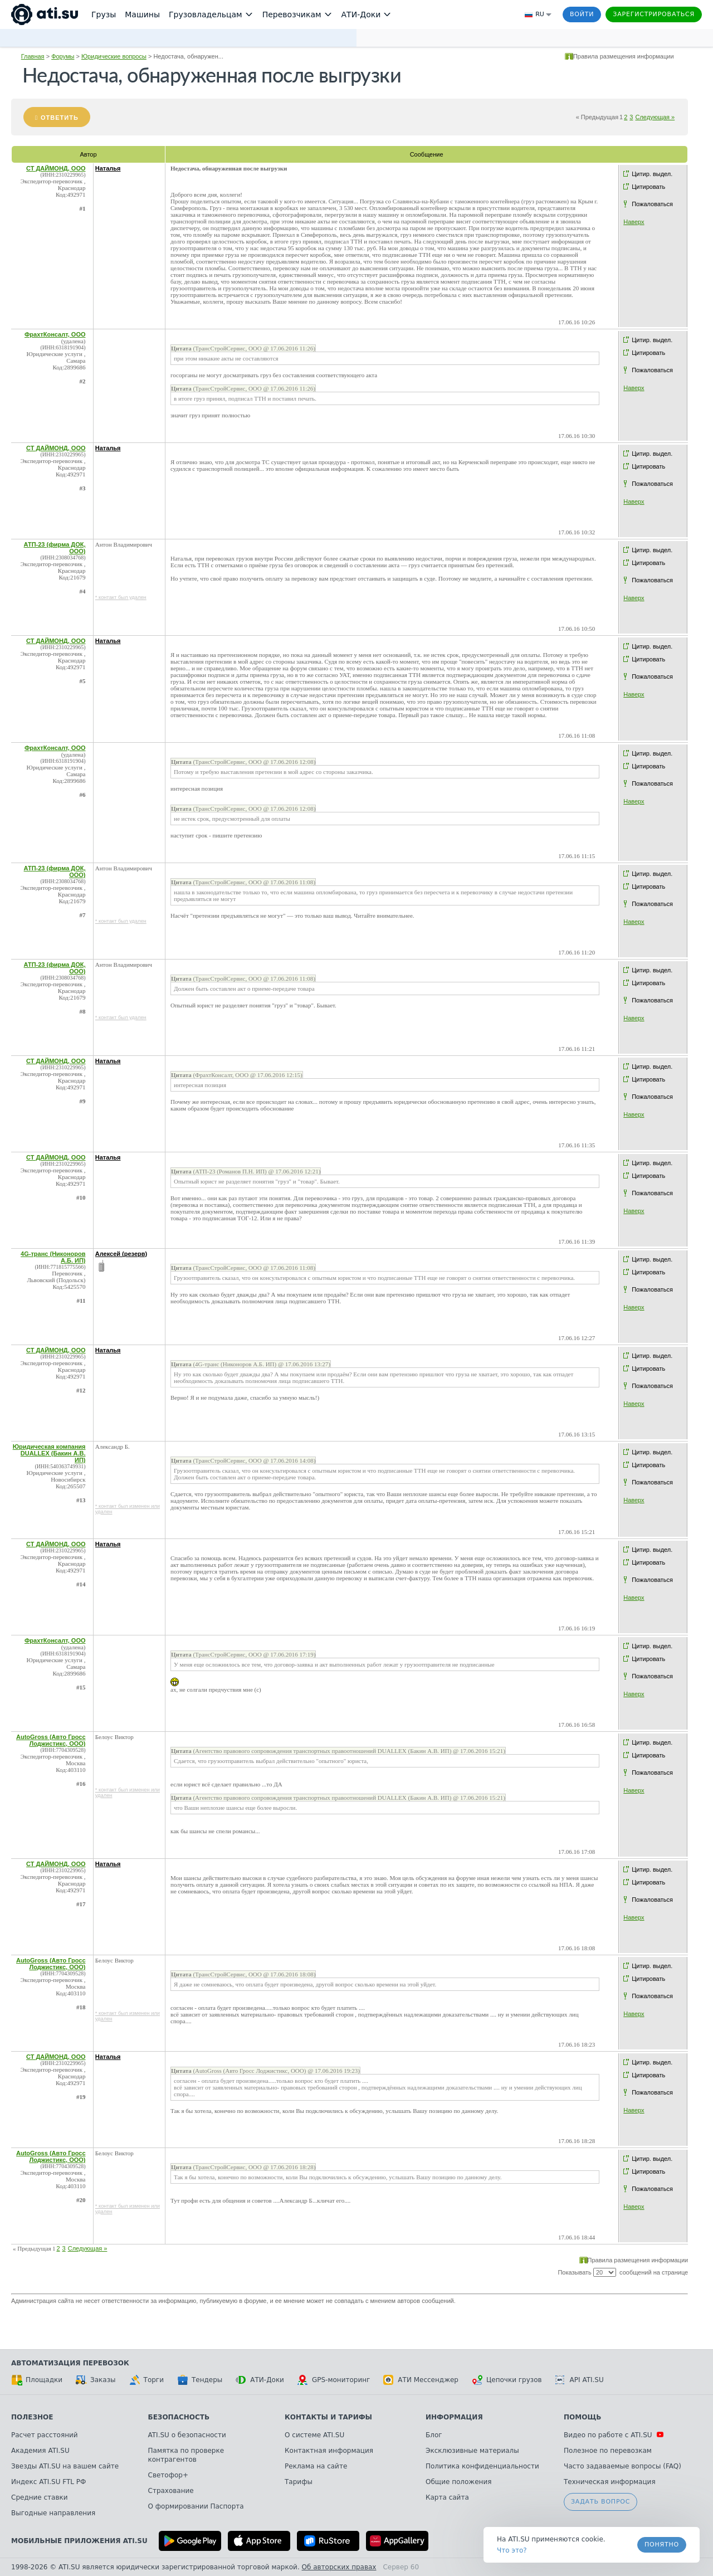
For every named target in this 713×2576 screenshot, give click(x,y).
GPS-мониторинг (333, 2380)
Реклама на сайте (316, 2466)
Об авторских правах (339, 2567)
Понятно (661, 2544)
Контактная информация (329, 2451)
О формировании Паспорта (196, 2506)
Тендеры (199, 2379)
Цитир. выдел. (652, 174)
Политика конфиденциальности (482, 2466)
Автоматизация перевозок (70, 2363)
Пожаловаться (652, 204)
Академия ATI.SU (40, 2451)
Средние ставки (39, 2497)
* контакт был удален (120, 597)
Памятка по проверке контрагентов (186, 2455)
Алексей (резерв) (121, 1253)
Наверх (633, 221)
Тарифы (298, 2482)
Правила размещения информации (623, 56)
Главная (33, 56)
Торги (146, 2379)
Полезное (32, 2417)
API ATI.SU (579, 2379)
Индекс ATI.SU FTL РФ (48, 2482)
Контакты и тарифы (328, 2417)
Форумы (62, 56)
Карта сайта (447, 2497)
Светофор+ (168, 2475)
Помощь (582, 2417)
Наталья (108, 168)
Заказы (96, 2379)
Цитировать (648, 186)
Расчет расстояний (44, 2435)
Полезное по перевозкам (608, 2451)
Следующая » (655, 117)
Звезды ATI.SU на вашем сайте (65, 2466)
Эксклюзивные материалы (472, 2451)
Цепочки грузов (507, 2379)
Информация (454, 2417)
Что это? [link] (512, 2550)
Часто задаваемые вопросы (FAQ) (622, 2466)
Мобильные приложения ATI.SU (79, 2541)
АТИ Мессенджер (420, 2380)
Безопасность (179, 2417)
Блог (434, 2435)
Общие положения (458, 2482)
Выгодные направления (53, 2513)
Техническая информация (610, 2482)
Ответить (60, 117)
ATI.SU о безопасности (187, 2435)
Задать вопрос (600, 2501)
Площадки (36, 2379)
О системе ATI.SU (314, 2435)
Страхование (171, 2491)
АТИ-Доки (260, 2380)
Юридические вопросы (113, 56)
